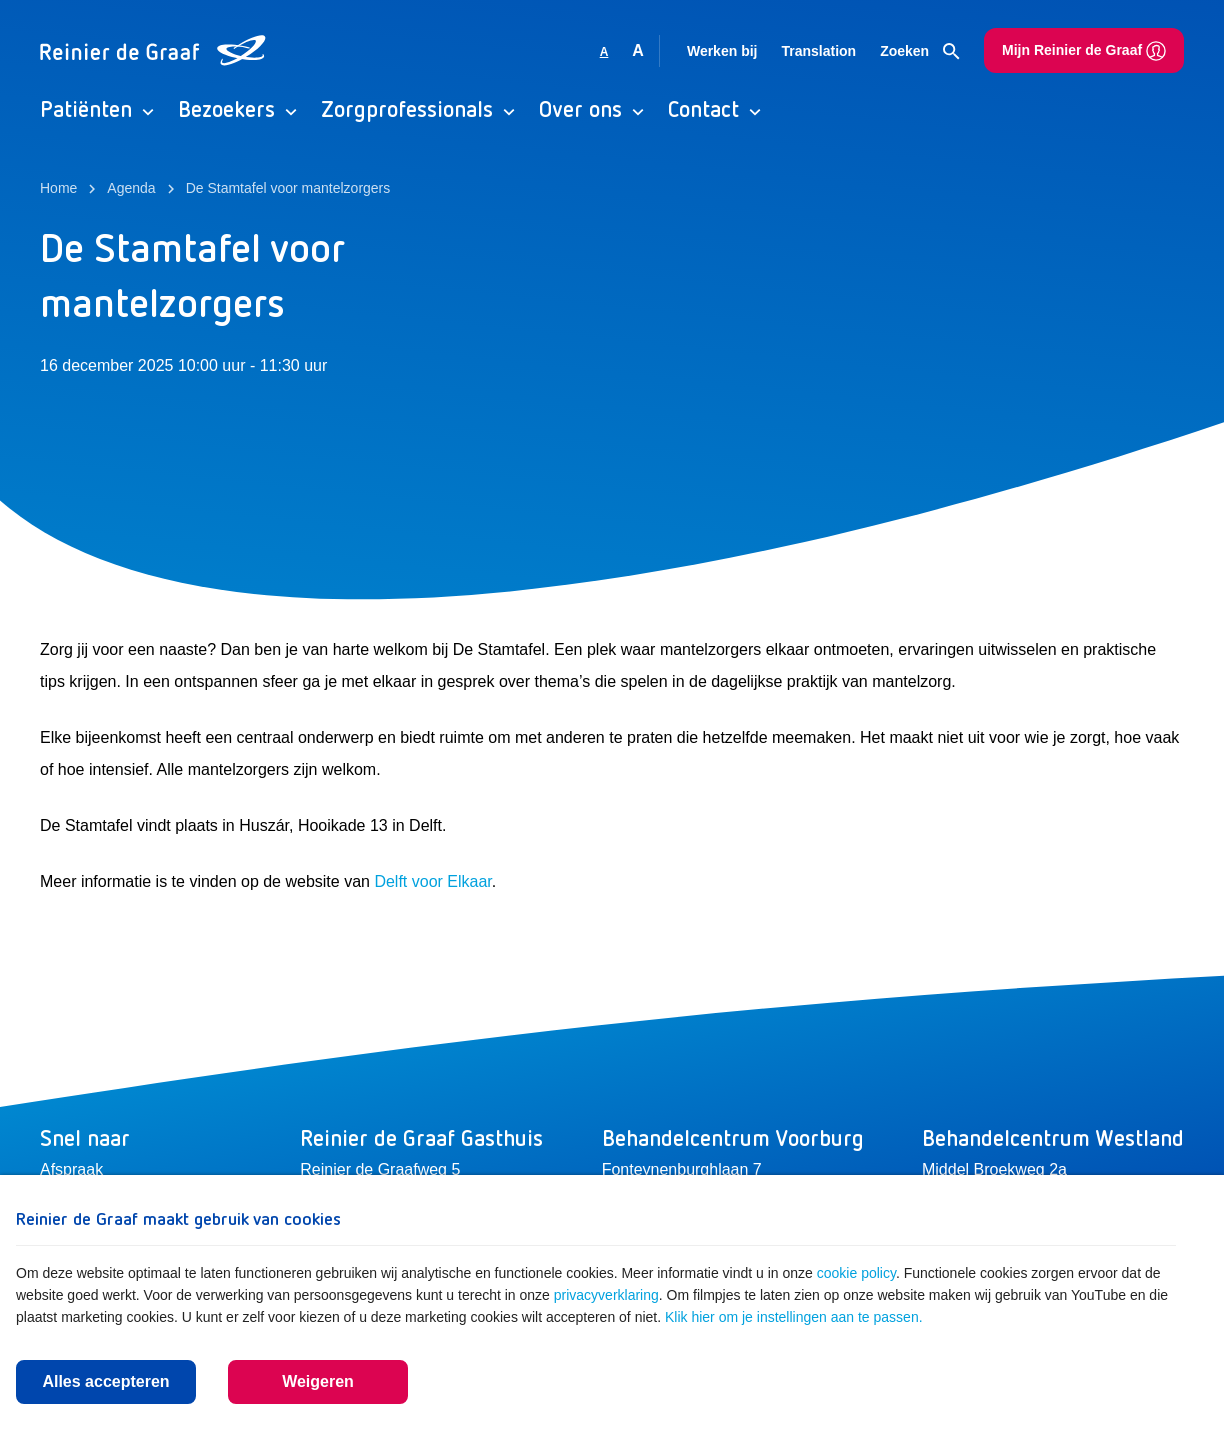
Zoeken (920, 52)
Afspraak (71, 1169)
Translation (818, 51)
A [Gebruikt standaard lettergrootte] (604, 52)
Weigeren (318, 1381)
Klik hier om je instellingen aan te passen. (794, 1317)
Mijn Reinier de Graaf (1084, 51)
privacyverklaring (606, 1295)
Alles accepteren (105, 1381)
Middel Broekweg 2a (994, 1169)
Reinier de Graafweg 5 (380, 1169)
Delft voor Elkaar (432, 881)
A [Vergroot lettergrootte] (638, 50)
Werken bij (722, 51)
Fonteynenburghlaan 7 (682, 1169)
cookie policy (856, 1273)
